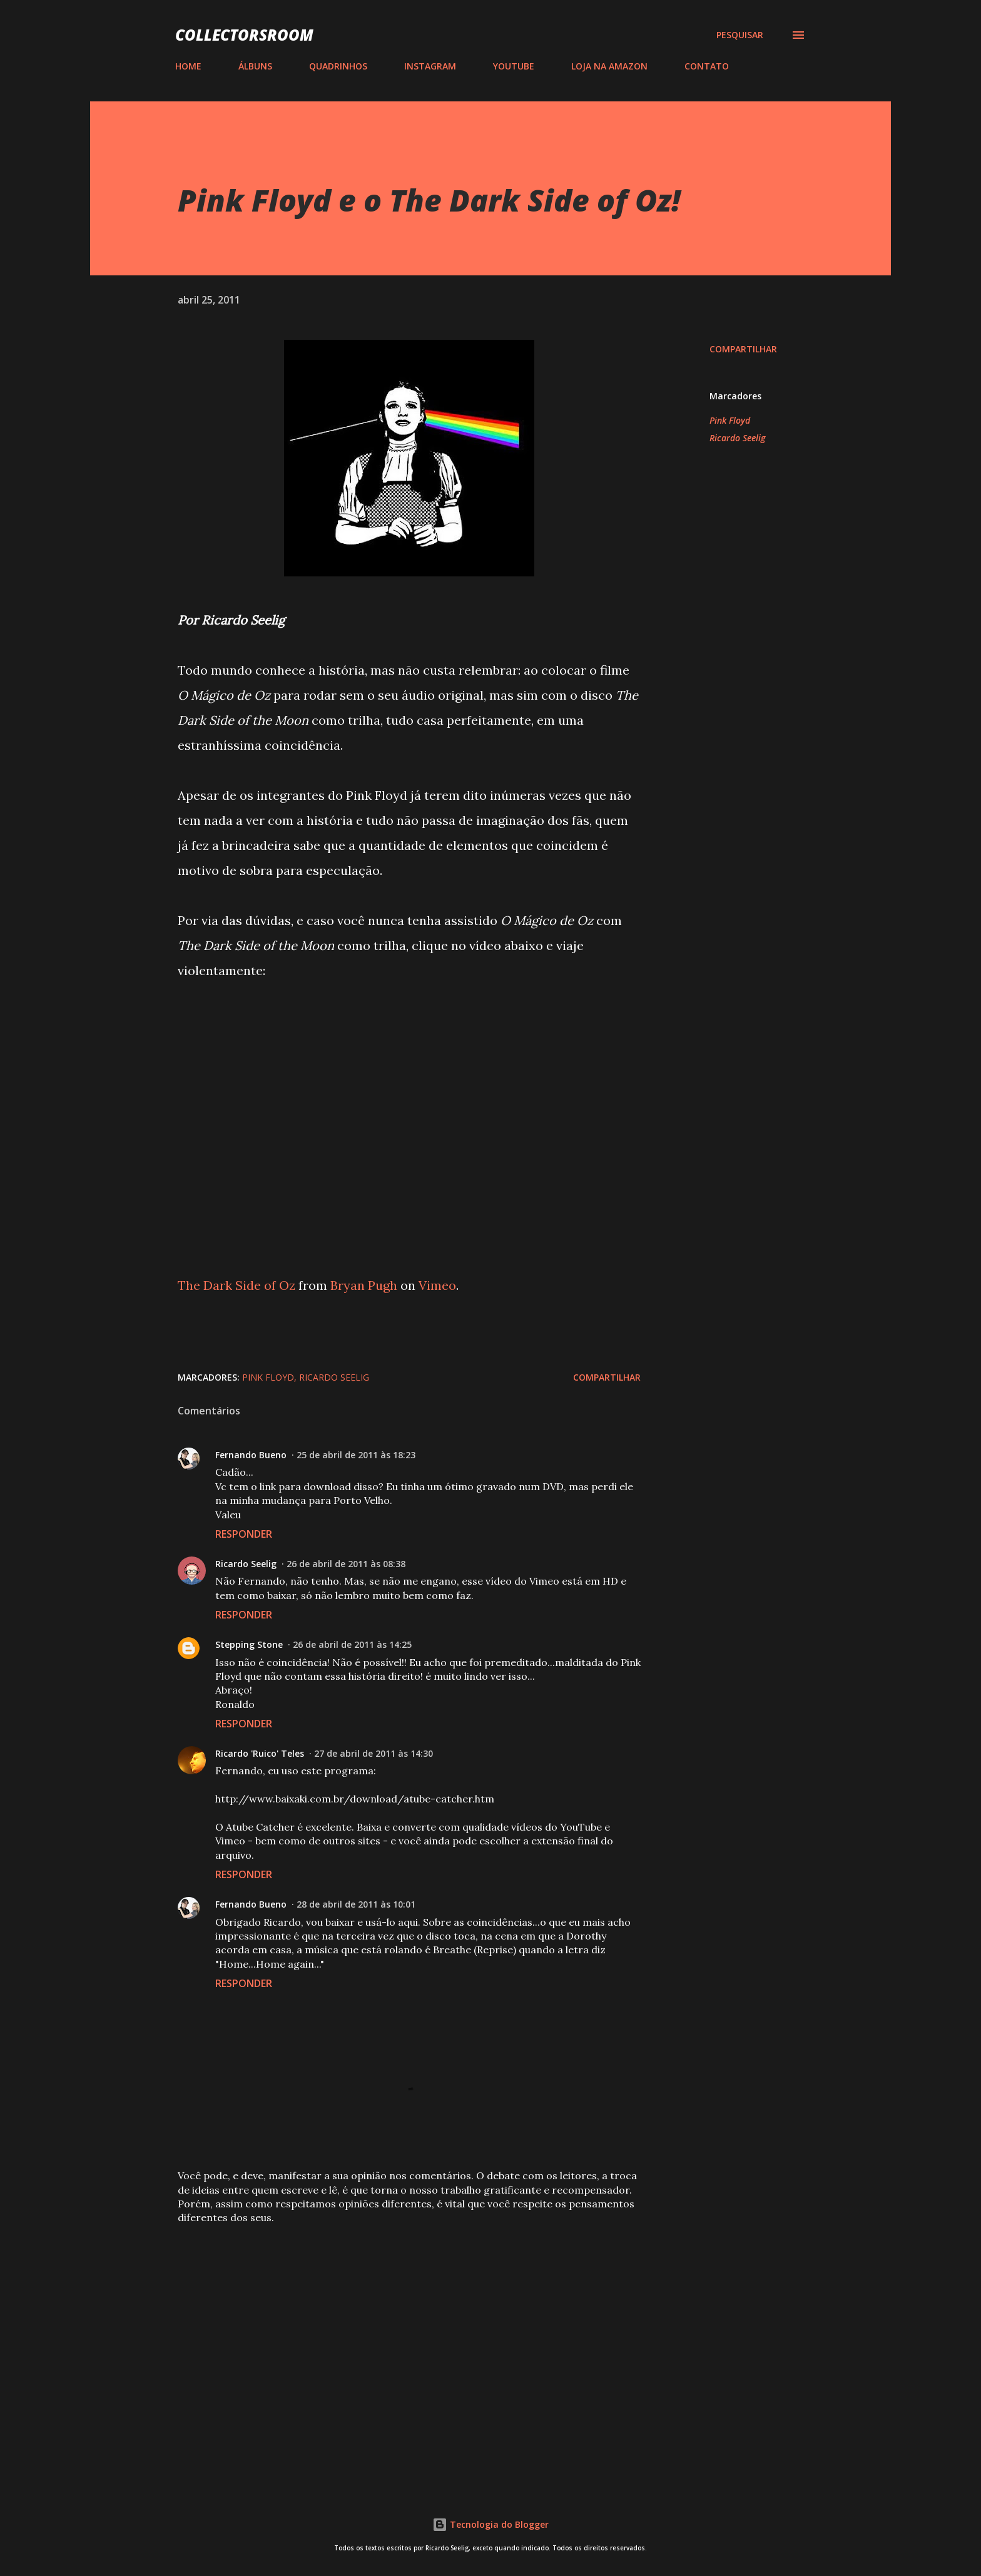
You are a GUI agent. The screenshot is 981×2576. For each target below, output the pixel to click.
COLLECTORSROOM (244, 34)
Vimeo (437, 1285)
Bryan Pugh (363, 1285)
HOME (188, 66)
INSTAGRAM (430, 66)
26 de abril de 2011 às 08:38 (346, 1564)
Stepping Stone (249, 1644)
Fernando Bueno (251, 1455)
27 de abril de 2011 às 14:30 (373, 1753)
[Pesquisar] (739, 35)
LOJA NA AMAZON (609, 66)
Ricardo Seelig (737, 438)
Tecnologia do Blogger (490, 2524)
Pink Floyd (729, 420)
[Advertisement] (389, 2327)
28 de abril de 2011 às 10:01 (356, 1904)
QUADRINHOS (338, 66)
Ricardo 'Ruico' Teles (259, 1753)
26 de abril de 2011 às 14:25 (352, 1644)
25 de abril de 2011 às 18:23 (356, 1455)
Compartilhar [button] (743, 349)
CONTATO (706, 66)
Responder (243, 1534)
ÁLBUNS (255, 66)
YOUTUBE (513, 66)
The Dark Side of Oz (236, 1285)
